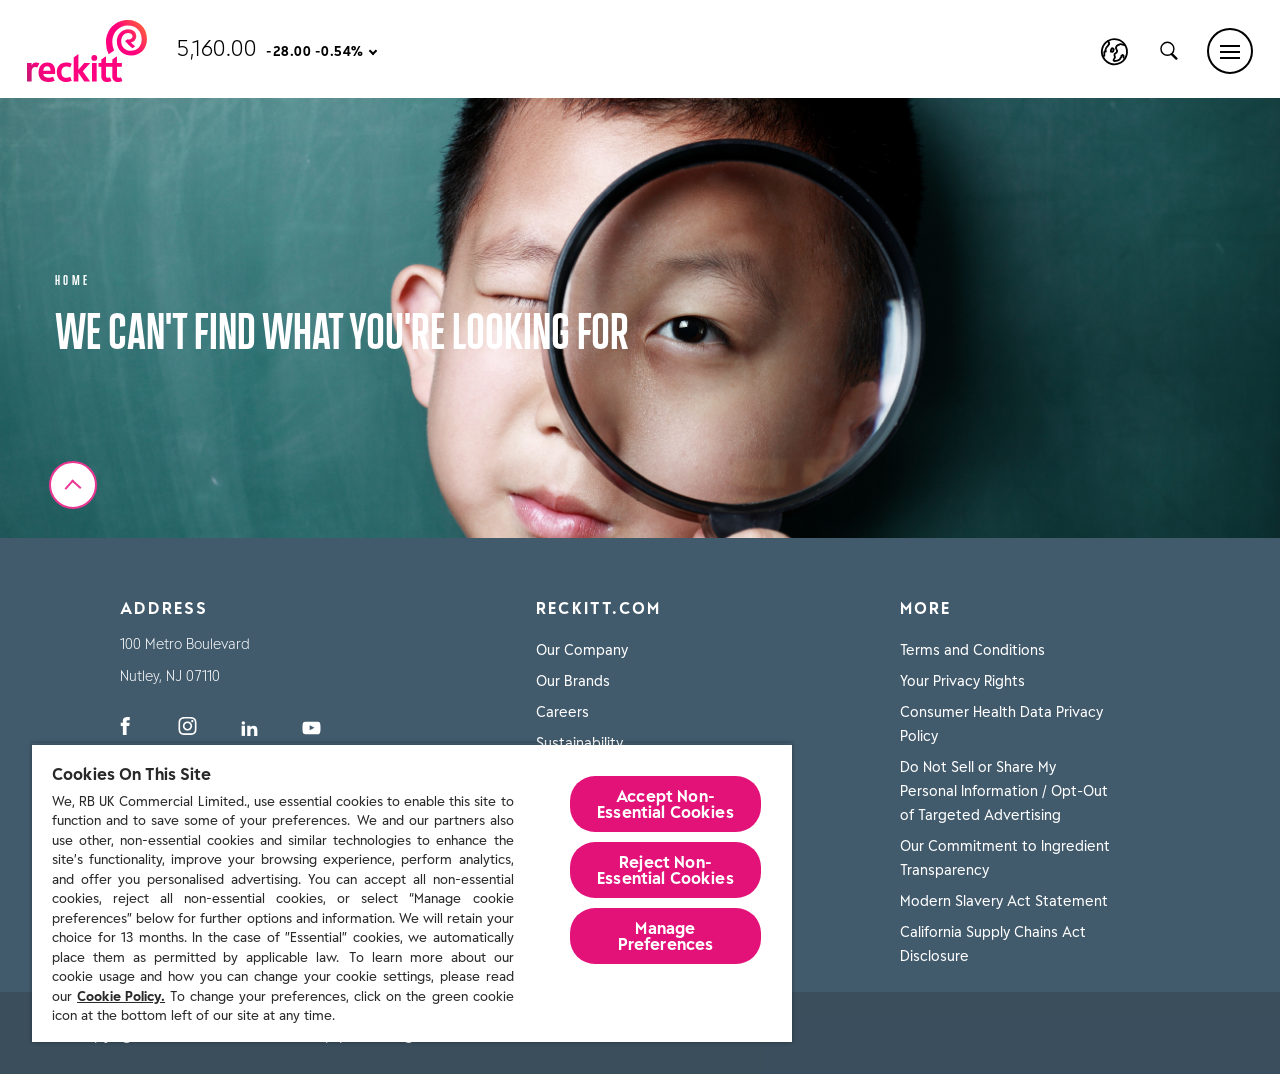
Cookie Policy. (121, 996)
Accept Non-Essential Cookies (665, 804)
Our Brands (573, 681)
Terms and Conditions (972, 650)
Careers (562, 712)
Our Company (582, 650)
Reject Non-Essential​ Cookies (665, 870)
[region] (412, 892)
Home (73, 278)
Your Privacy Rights (962, 681)
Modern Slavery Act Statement (1004, 901)
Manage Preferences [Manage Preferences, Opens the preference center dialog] (666, 936)
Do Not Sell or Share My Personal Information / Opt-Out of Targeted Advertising (1004, 791)
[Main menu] (1230, 51)
